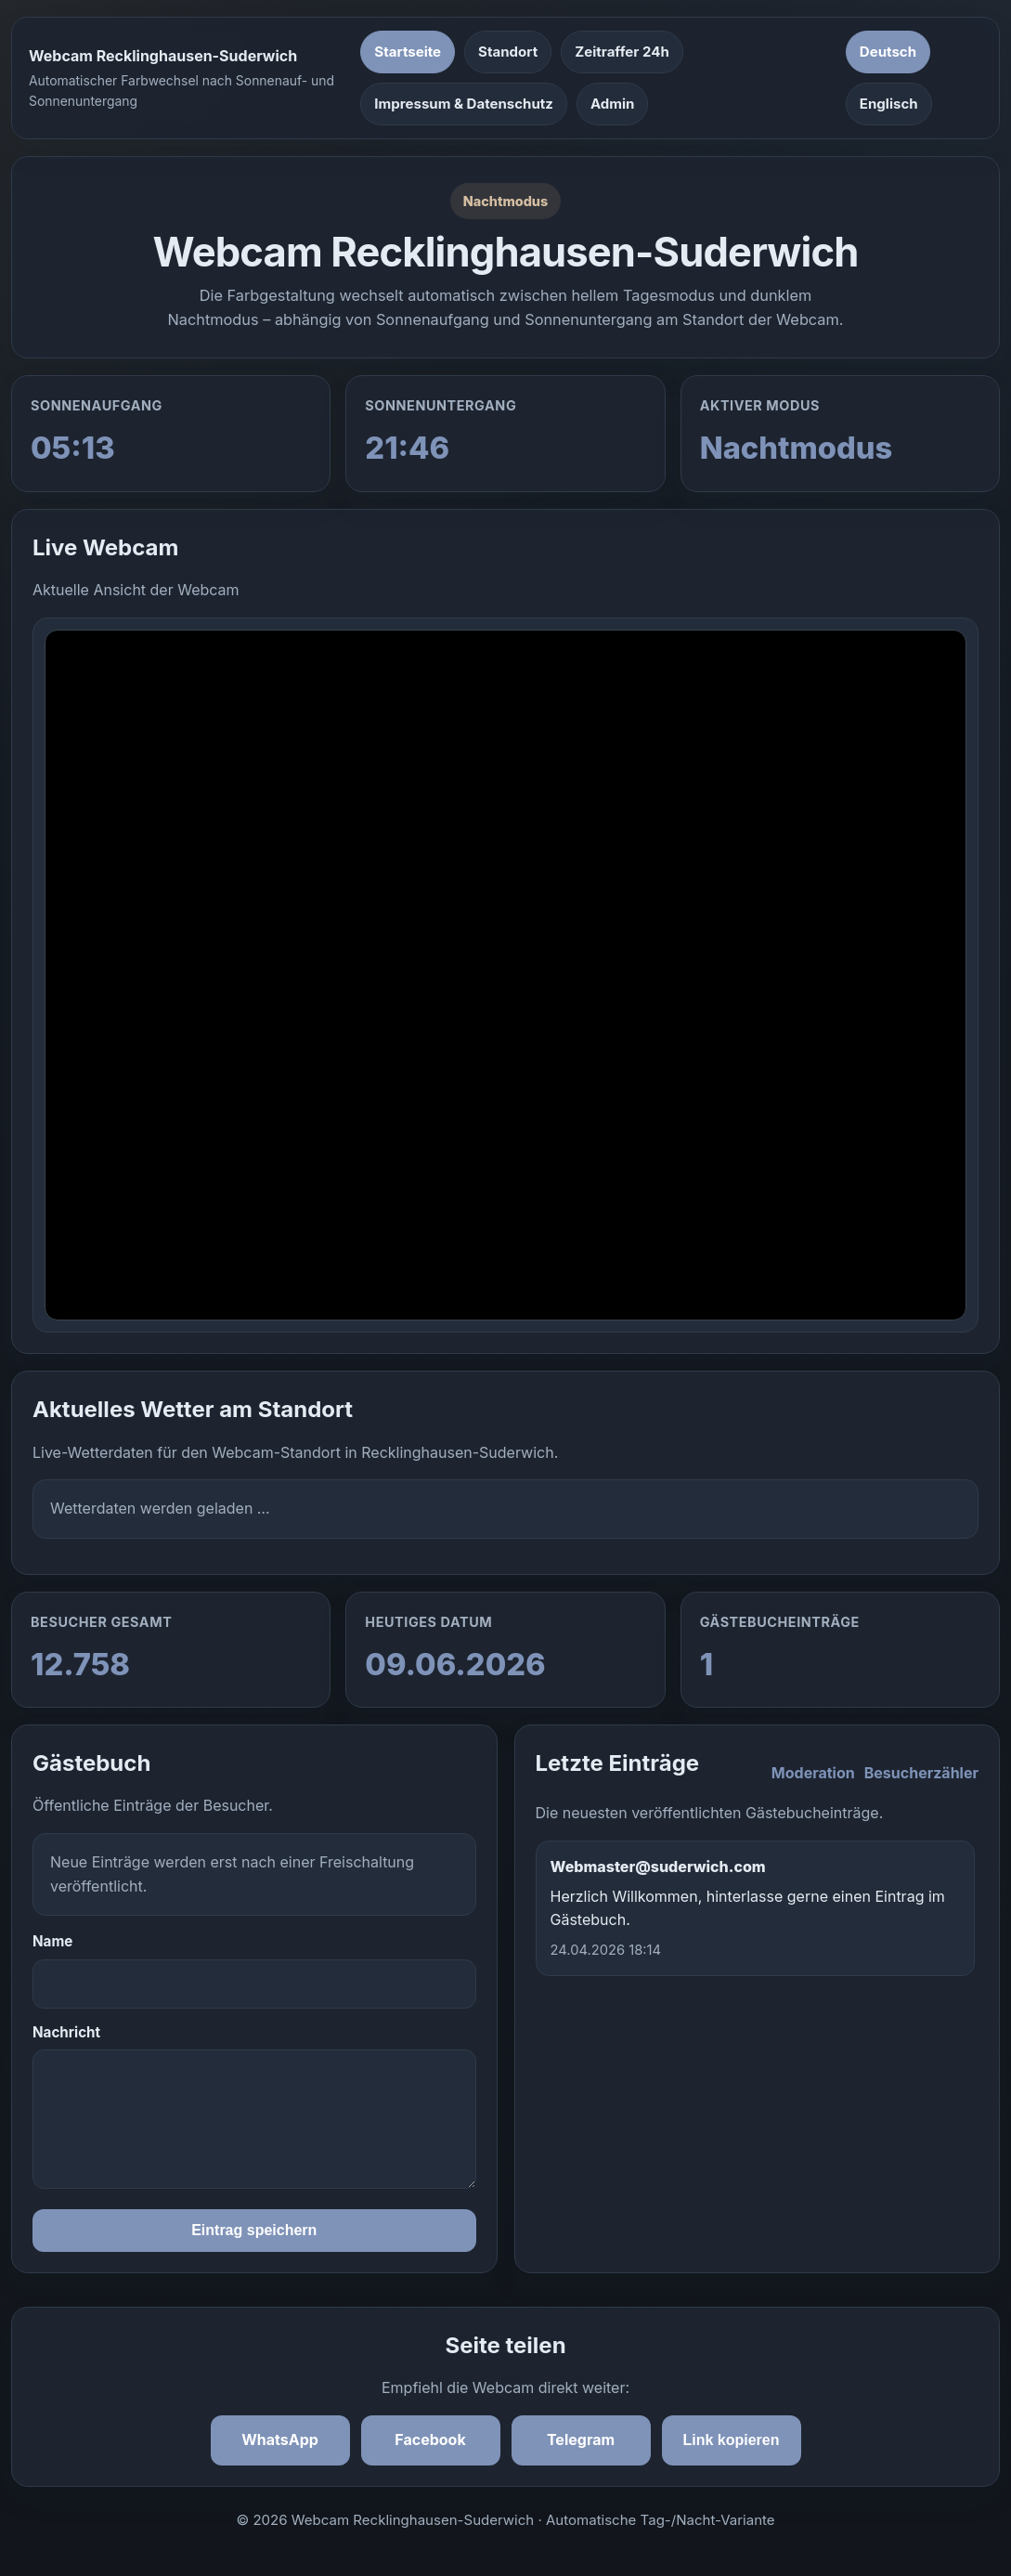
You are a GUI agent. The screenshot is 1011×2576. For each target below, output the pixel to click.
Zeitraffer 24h (622, 51)
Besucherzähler (921, 1772)
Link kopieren (730, 2440)
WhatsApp (279, 2439)
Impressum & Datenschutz (463, 103)
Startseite (407, 51)
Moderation (813, 1772)
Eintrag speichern (254, 2230)
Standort (508, 51)
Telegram (581, 2439)
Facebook (430, 2439)
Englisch (889, 103)
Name (52, 1941)
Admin (612, 103)
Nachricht (66, 2032)
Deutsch (888, 51)
